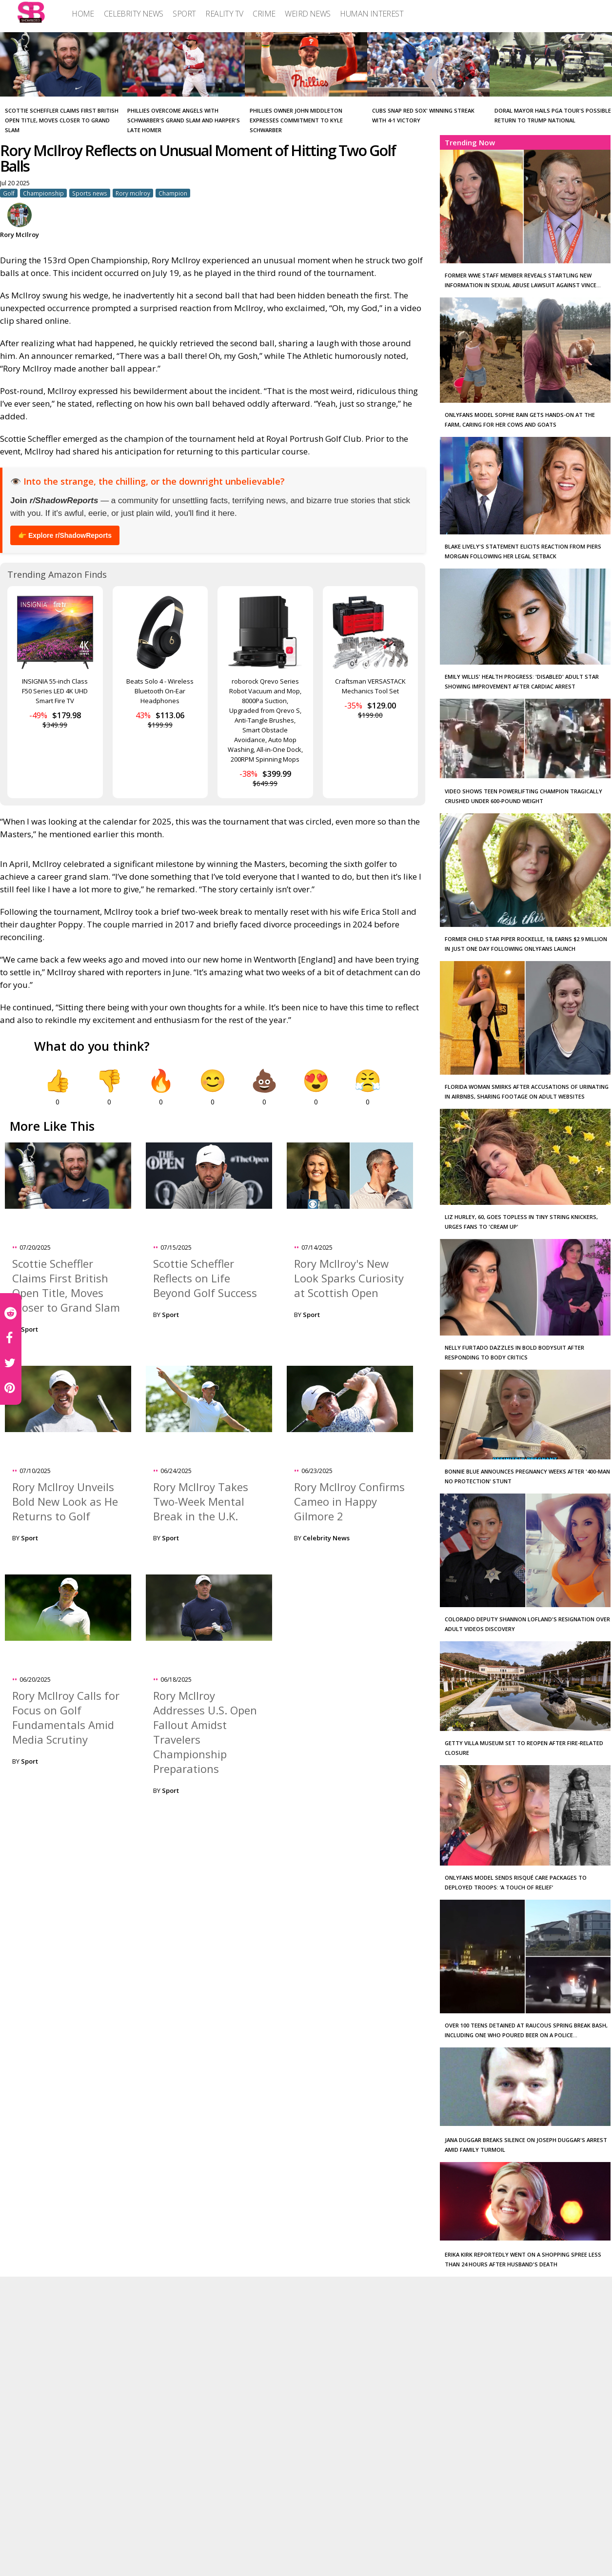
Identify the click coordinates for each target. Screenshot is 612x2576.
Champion (172, 193)
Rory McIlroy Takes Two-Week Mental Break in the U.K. (200, 1501)
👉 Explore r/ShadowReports (65, 535)
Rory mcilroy (133, 193)
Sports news (89, 193)
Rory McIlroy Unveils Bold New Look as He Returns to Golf (65, 1501)
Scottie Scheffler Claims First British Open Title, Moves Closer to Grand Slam (61, 120)
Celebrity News (326, 1538)
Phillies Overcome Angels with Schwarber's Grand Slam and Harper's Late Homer (183, 120)
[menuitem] (83, 13)
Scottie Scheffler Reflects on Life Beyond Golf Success (205, 1278)
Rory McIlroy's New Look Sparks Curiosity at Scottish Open (349, 1278)
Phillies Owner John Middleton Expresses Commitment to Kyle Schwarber (296, 120)
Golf (9, 193)
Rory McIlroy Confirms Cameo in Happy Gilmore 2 (349, 1501)
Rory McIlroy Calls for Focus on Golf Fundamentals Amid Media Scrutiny (65, 1717)
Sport (29, 1329)
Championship (43, 193)
